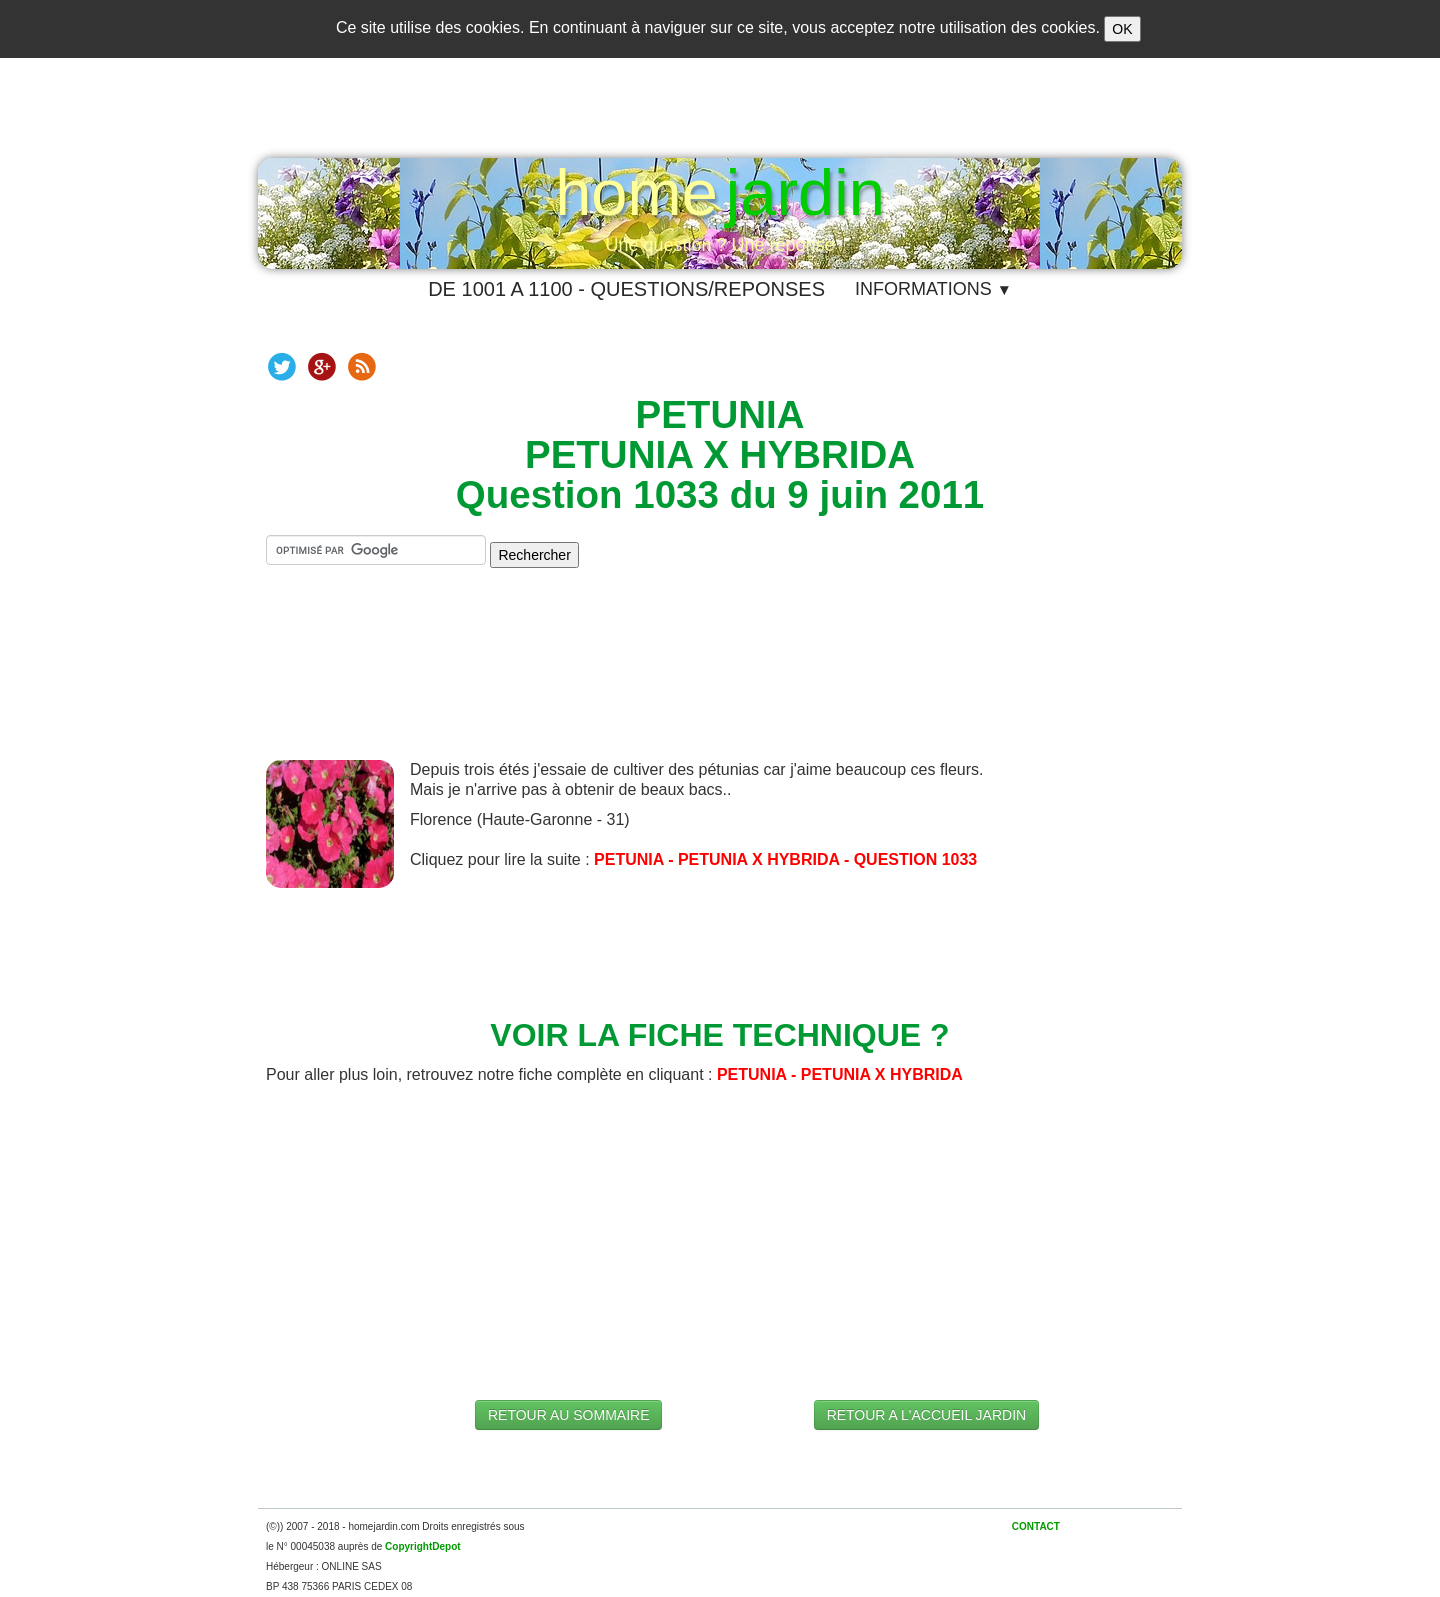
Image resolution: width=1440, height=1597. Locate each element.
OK (1122, 29)
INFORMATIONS (933, 289)
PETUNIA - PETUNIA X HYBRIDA (840, 1074)
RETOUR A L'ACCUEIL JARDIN (927, 1415)
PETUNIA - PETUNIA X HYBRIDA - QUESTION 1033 (785, 859)
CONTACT (1036, 1526)
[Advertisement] (720, 680)
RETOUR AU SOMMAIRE (569, 1415)
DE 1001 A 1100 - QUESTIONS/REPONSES (626, 289)
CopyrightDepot (423, 1546)
